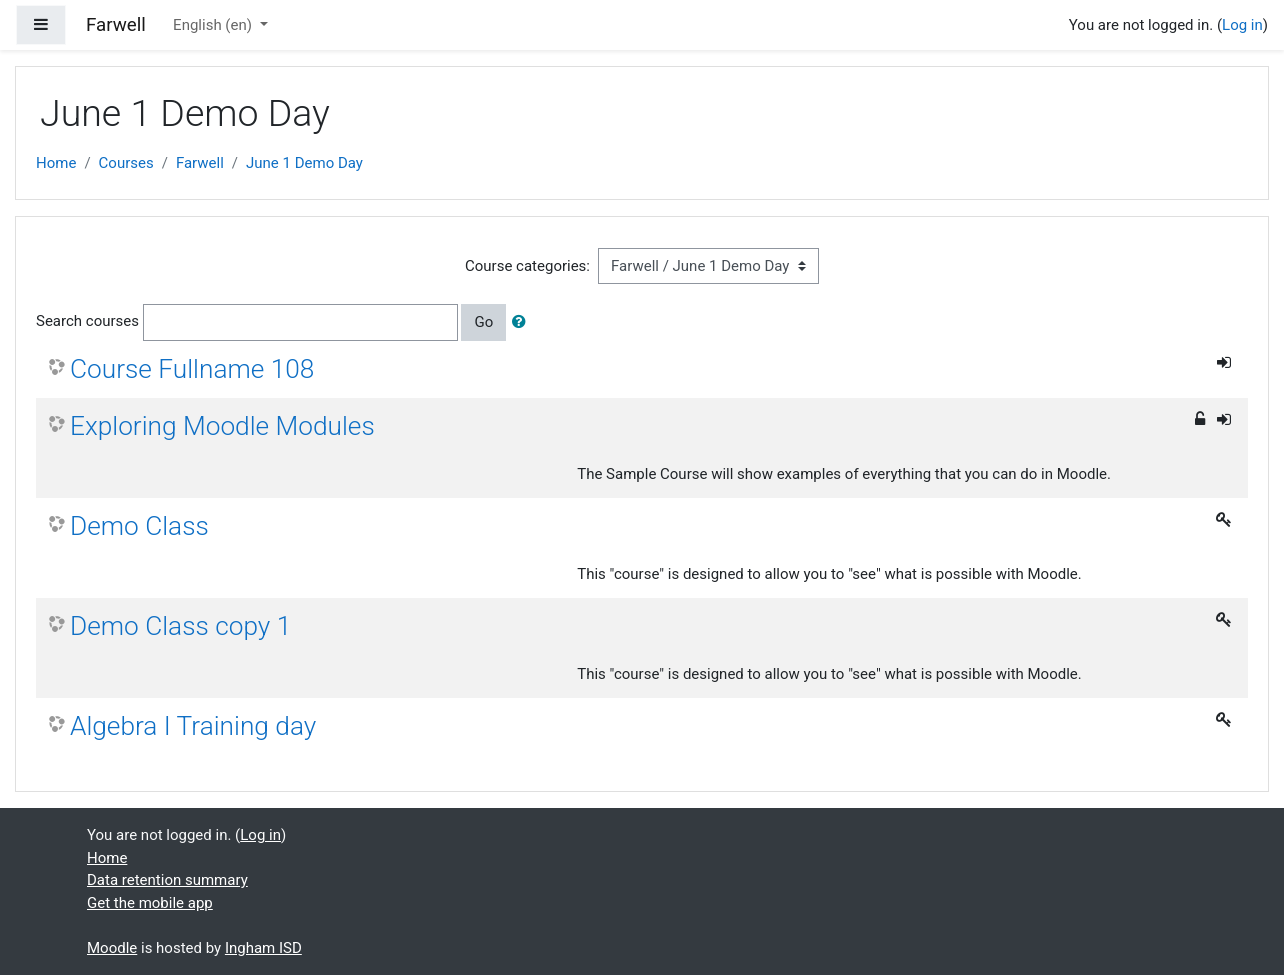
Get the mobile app (150, 903)
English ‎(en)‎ (214, 25)
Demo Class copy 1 (180, 626)
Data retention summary (167, 880)
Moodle (112, 948)
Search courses (87, 321)
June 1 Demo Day (304, 163)
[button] (523, 322)
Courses (126, 163)
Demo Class (139, 526)
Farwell (200, 163)
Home (56, 163)
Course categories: (527, 266)
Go (483, 322)
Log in (1242, 25)
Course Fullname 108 (192, 369)
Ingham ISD (263, 948)
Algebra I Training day (193, 726)
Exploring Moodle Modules (222, 426)
